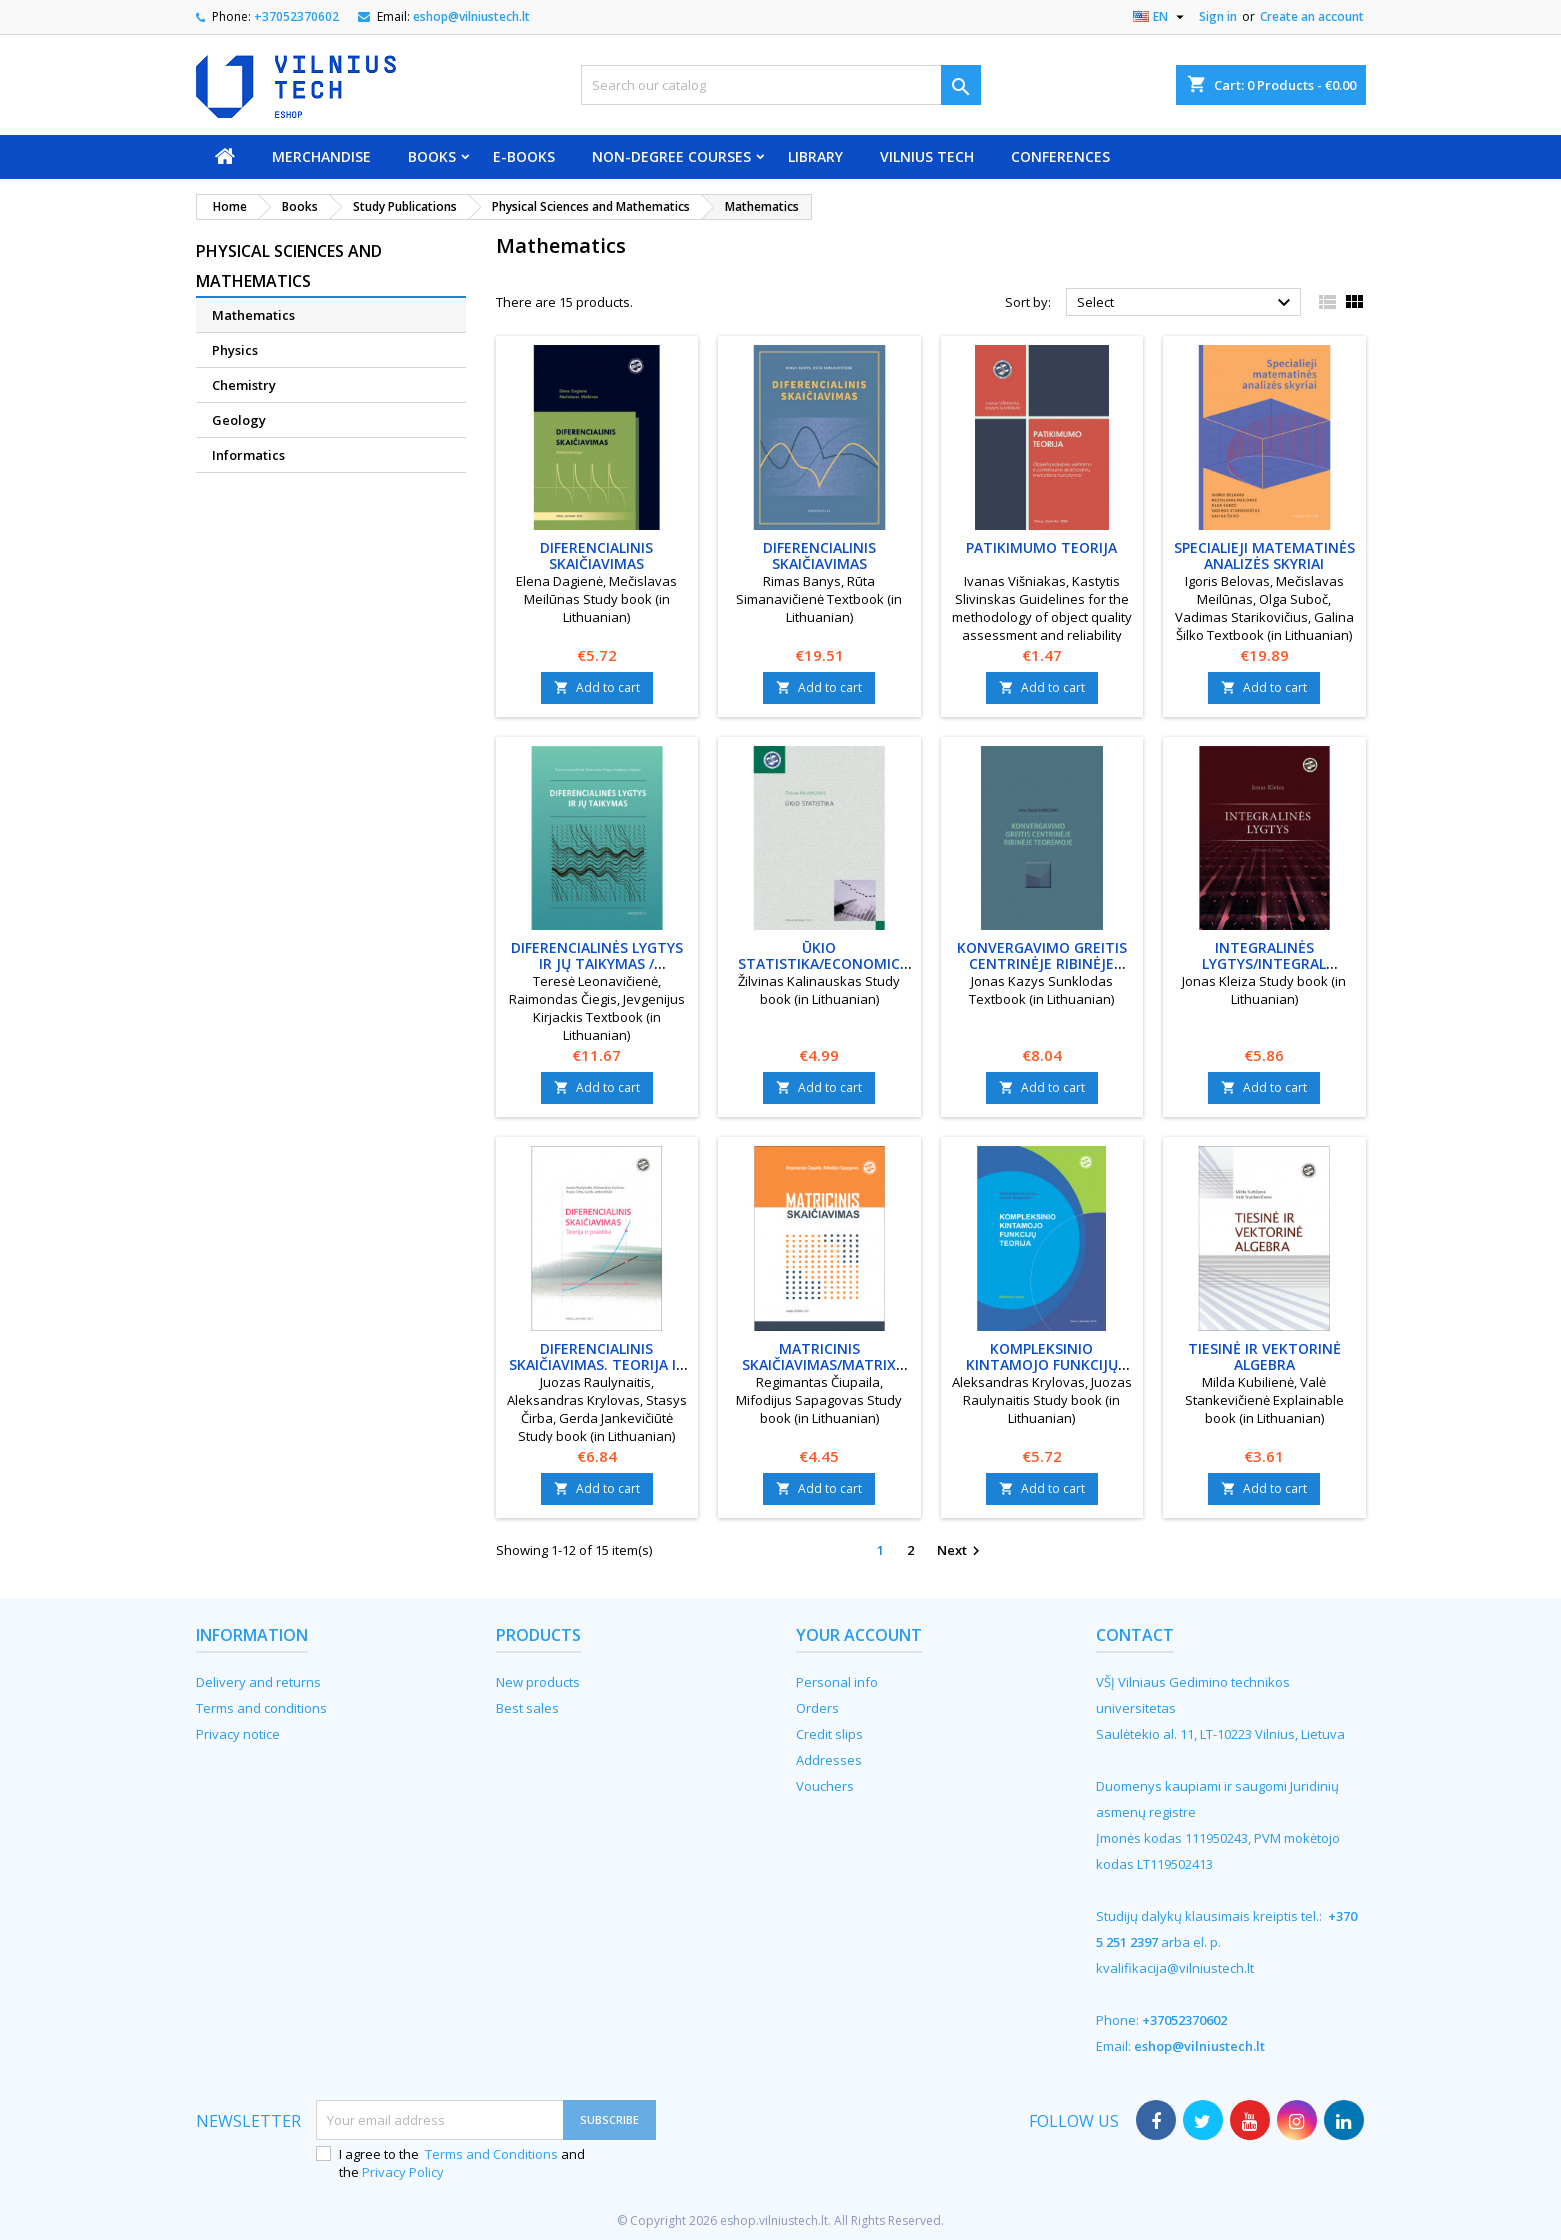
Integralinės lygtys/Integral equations (1264, 963)
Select (1186, 303)
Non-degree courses (671, 156)
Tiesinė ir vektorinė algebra (1264, 1356)
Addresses (829, 1760)
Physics (235, 350)
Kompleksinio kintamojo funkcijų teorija (1042, 1364)
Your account (859, 1635)
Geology (239, 420)
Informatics (248, 455)
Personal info (837, 1682)
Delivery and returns (258, 1682)
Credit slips (829, 1734)
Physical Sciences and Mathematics (289, 266)
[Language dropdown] (1161, 17)
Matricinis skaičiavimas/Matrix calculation (819, 1364)
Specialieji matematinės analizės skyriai (1264, 555)
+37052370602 (296, 16)
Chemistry (244, 385)
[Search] (781, 85)
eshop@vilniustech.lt (471, 16)
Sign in (1218, 16)
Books (432, 156)
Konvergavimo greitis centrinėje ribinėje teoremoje (1042, 963)
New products (538, 1682)
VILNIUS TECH (927, 156)
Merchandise (321, 156)
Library (815, 156)
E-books (524, 156)
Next (961, 1551)
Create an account (1312, 16)
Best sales (527, 1708)
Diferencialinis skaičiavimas (596, 555)
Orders (817, 1708)
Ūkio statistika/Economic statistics (819, 963)
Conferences (1060, 156)
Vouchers (825, 1786)
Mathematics (253, 315)
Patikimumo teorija (1041, 547)
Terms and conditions (261, 1708)
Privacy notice (238, 1734)
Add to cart (597, 687)
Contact (1135, 1635)
